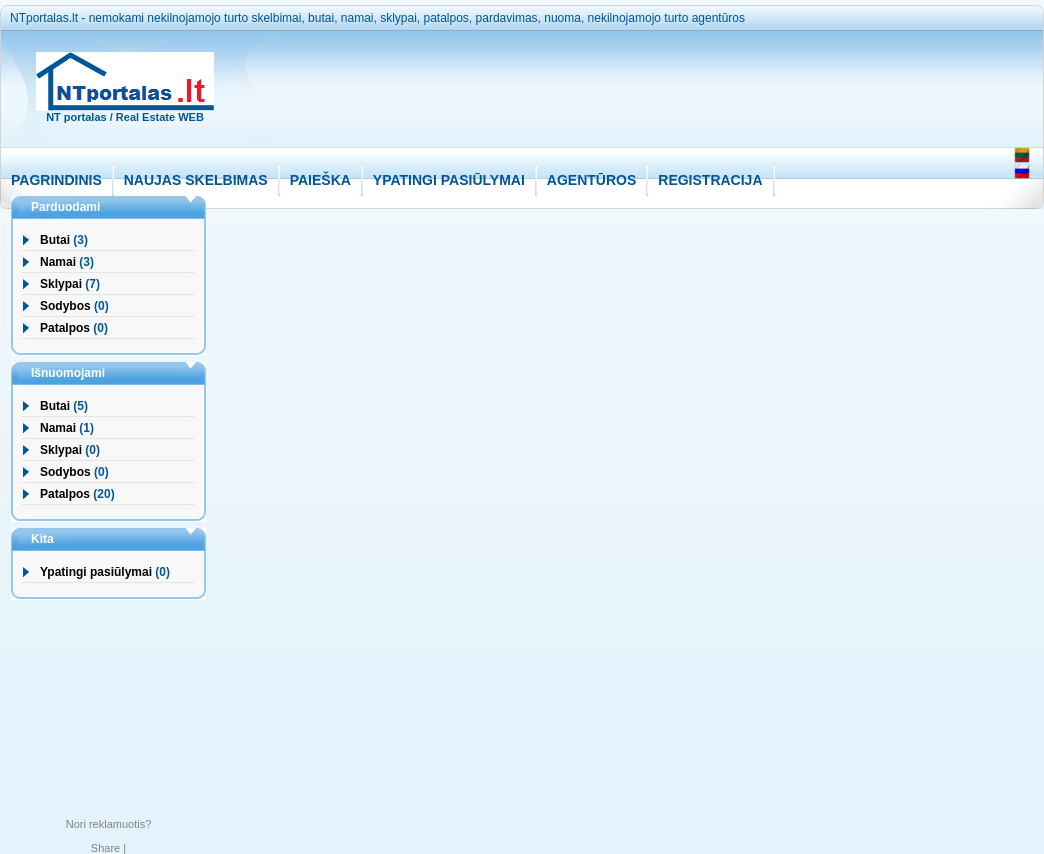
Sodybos (65, 306)
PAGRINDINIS (56, 180)
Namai (58, 262)
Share (105, 848)
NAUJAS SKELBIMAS (196, 180)
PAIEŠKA (320, 180)
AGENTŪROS (591, 180)
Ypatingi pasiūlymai (96, 572)
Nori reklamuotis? (109, 824)
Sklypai (61, 284)
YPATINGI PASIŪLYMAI (449, 180)
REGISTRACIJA (710, 180)
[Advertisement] (614, 101)
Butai (55, 240)
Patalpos (65, 328)
